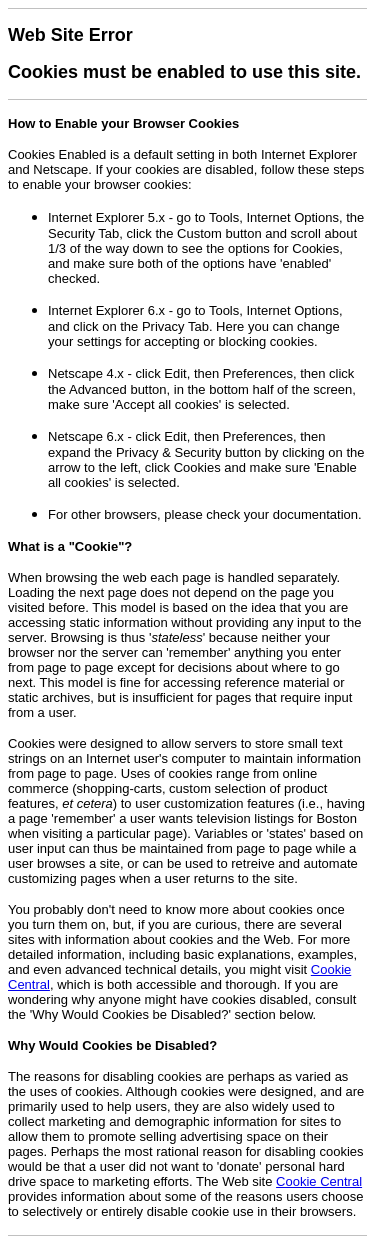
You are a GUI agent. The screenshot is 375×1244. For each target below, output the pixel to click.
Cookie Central (319, 1181)
